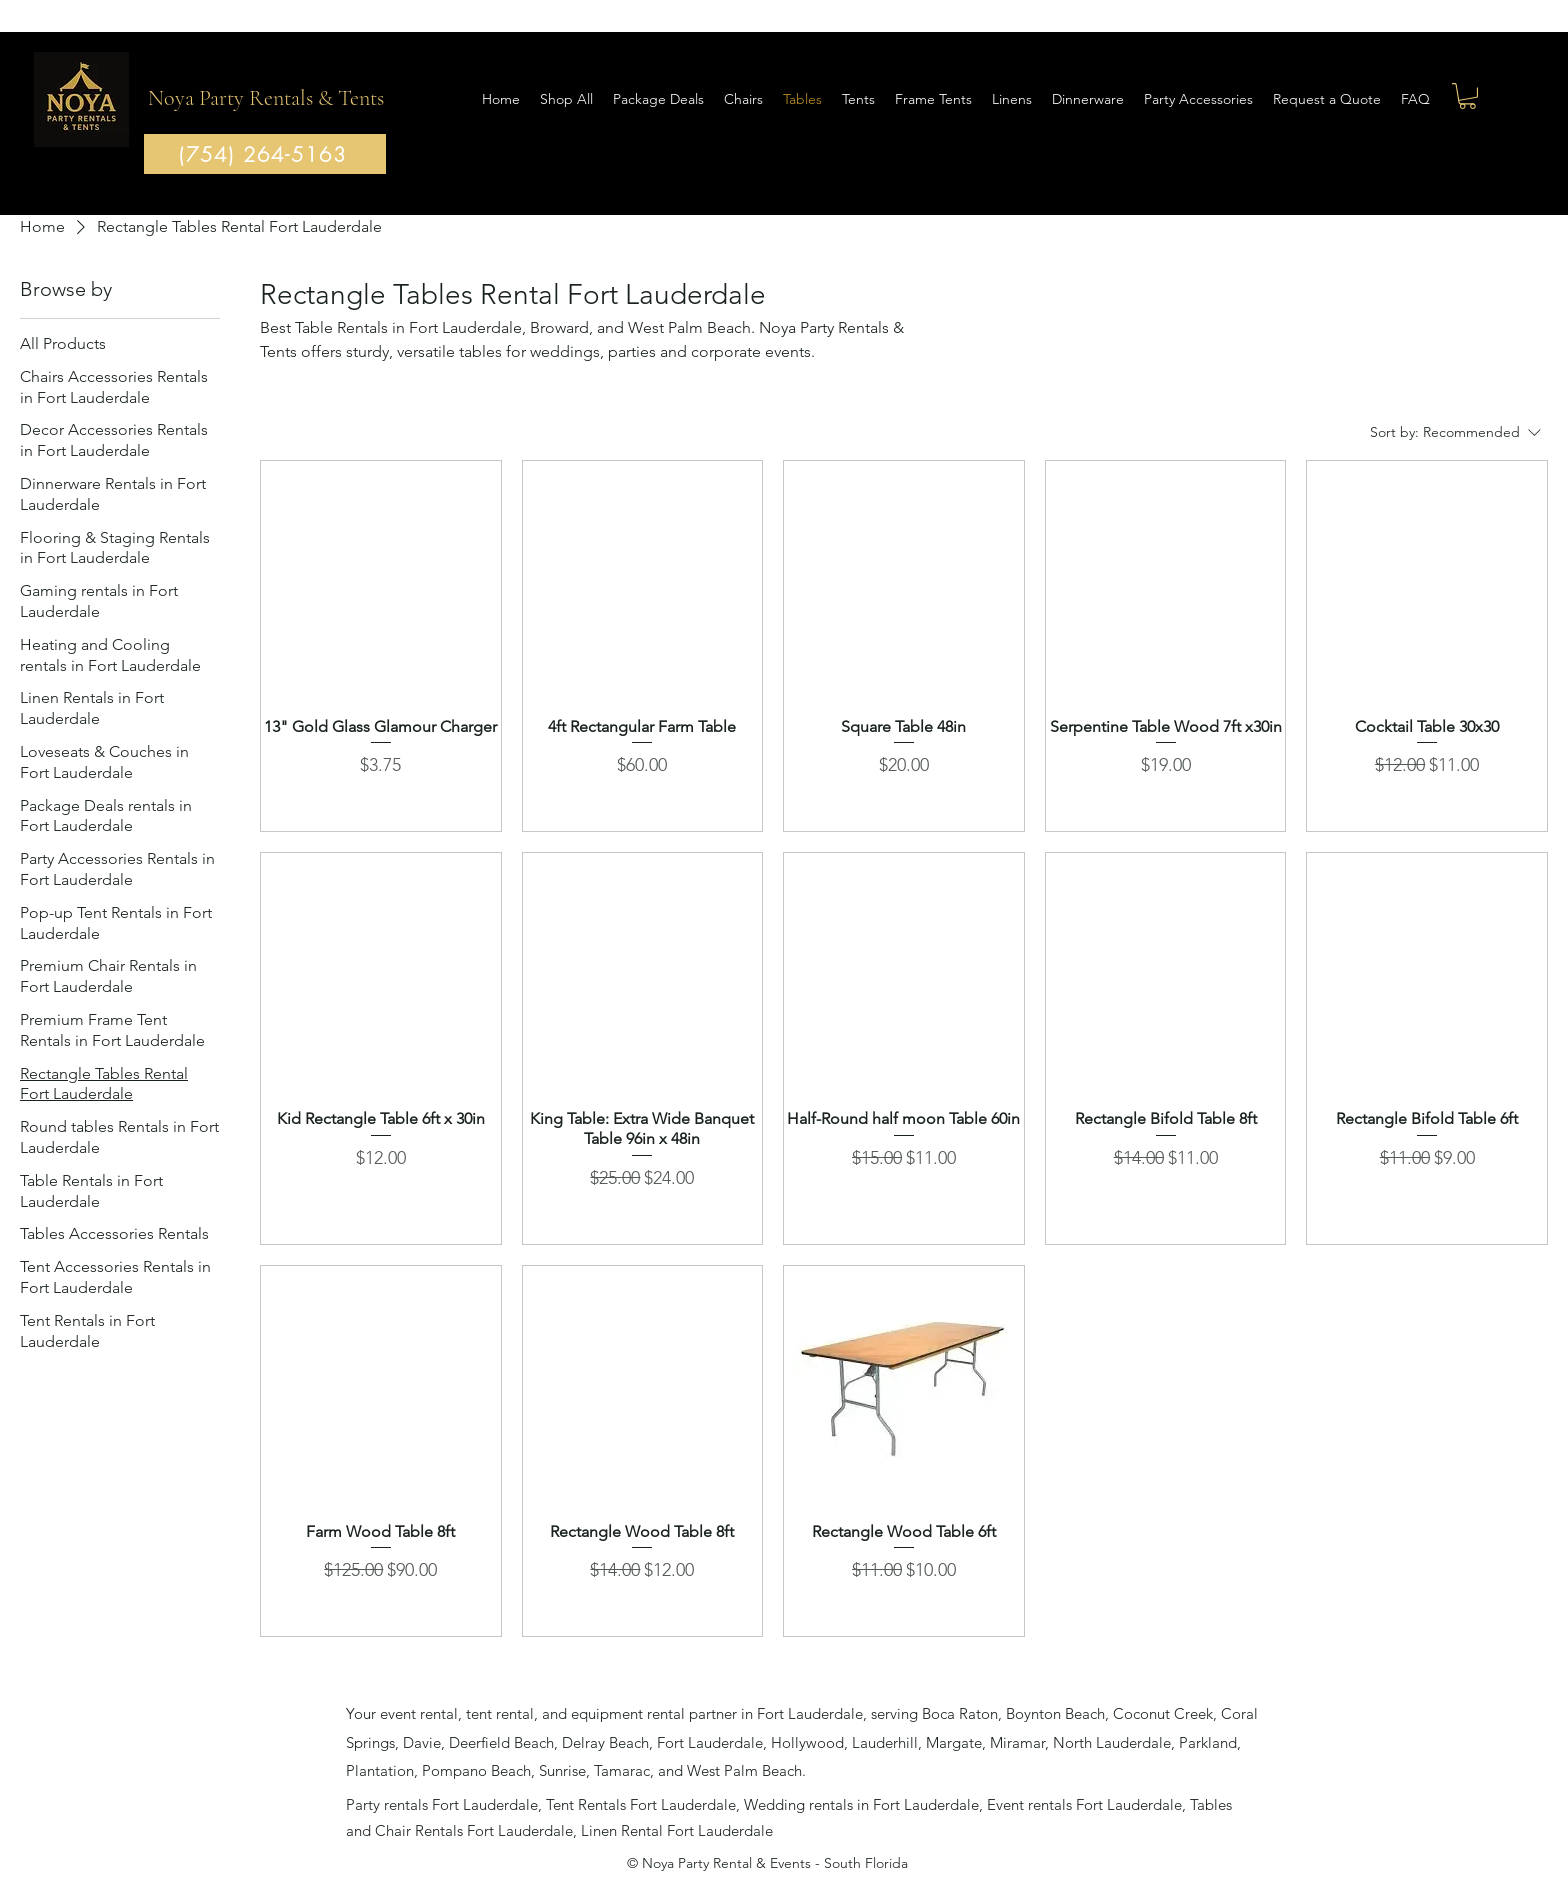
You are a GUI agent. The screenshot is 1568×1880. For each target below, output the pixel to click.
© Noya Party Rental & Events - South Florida (767, 1863)
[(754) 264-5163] (265, 154)
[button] (1467, 96)
